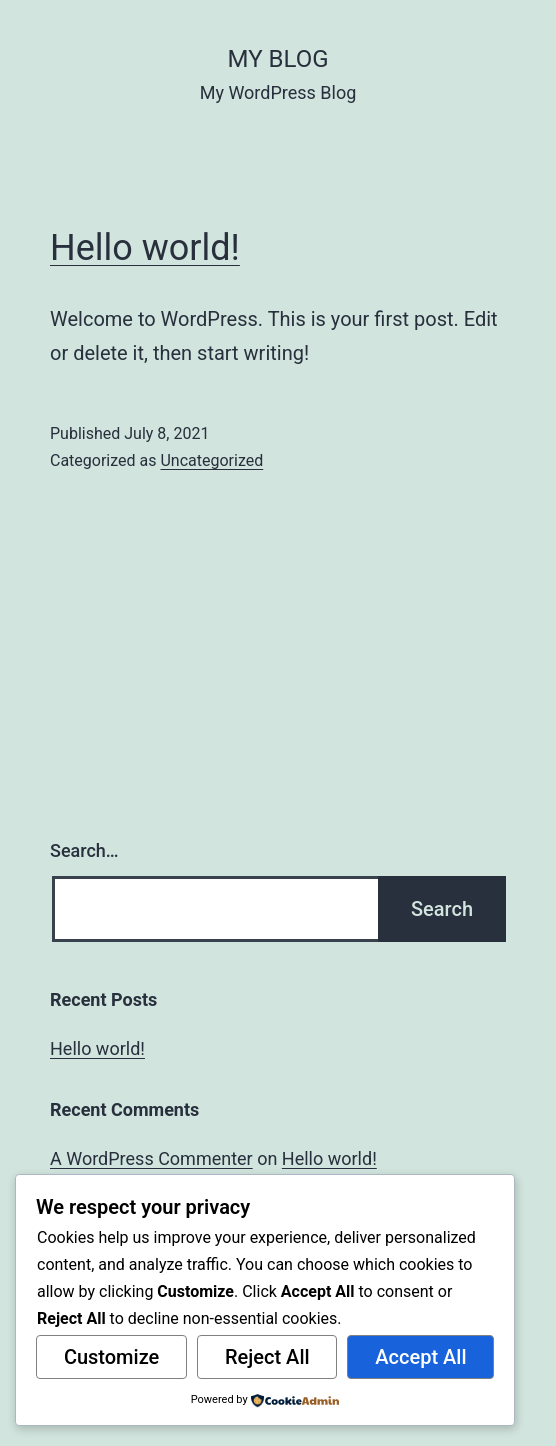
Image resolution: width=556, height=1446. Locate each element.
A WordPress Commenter (151, 1158)
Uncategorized (211, 460)
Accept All (420, 1357)
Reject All (267, 1357)
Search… (84, 850)
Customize (111, 1357)
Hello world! (145, 248)
